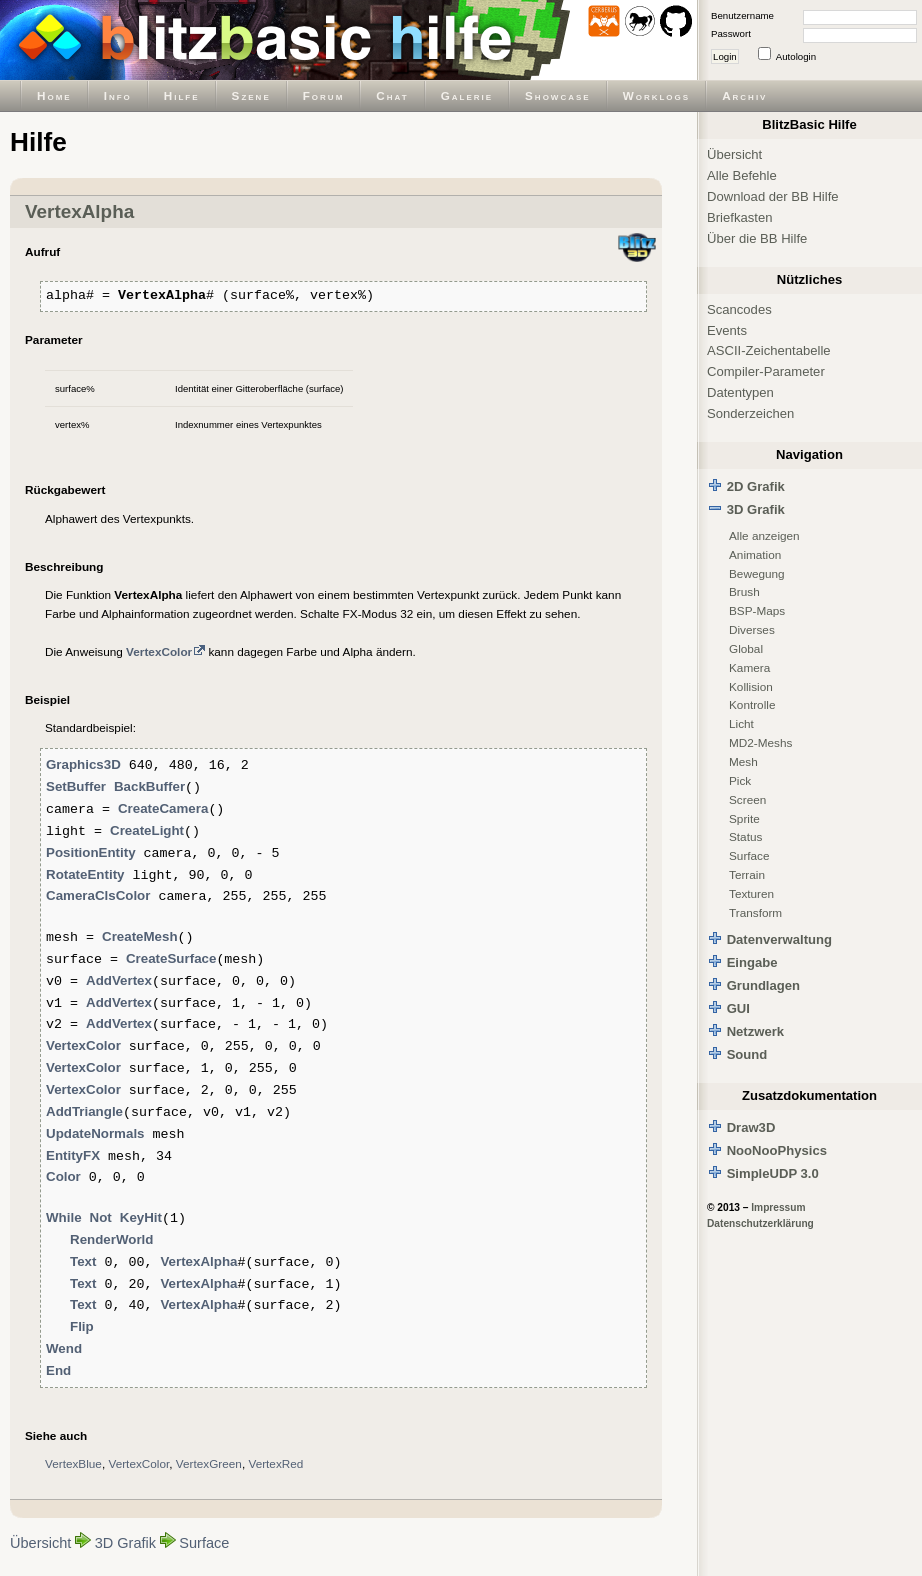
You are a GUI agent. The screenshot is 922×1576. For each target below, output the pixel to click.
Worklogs (656, 95)
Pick (740, 780)
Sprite (744, 818)
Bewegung (757, 573)
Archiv (744, 95)
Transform (755, 912)
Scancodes (739, 309)
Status (745, 836)
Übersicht (40, 1543)
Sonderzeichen (750, 413)
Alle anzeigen (764, 535)
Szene (251, 95)
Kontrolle (752, 704)
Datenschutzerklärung (760, 1223)
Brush (744, 591)
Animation (755, 554)
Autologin (796, 56)
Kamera (749, 667)
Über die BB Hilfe (757, 238)
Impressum (778, 1207)
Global (746, 648)
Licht (741, 723)
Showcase (558, 95)
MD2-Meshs (760, 742)
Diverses (752, 629)
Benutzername (742, 15)
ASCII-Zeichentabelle (769, 350)
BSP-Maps (757, 610)
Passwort (731, 33)
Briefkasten (739, 217)
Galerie (467, 95)
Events (727, 330)
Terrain (747, 874)
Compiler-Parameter (766, 371)
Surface (204, 1543)
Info (118, 95)
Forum (324, 95)
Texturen (751, 893)
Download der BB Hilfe (773, 196)
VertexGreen (209, 1463)
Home (54, 95)
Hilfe (182, 95)
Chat (392, 95)
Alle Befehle (742, 175)
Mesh (743, 761)
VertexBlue (73, 1463)
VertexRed (275, 1463)
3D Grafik (125, 1543)
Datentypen (740, 392)
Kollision (751, 686)
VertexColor (138, 1463)
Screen (747, 799)
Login (725, 56)
